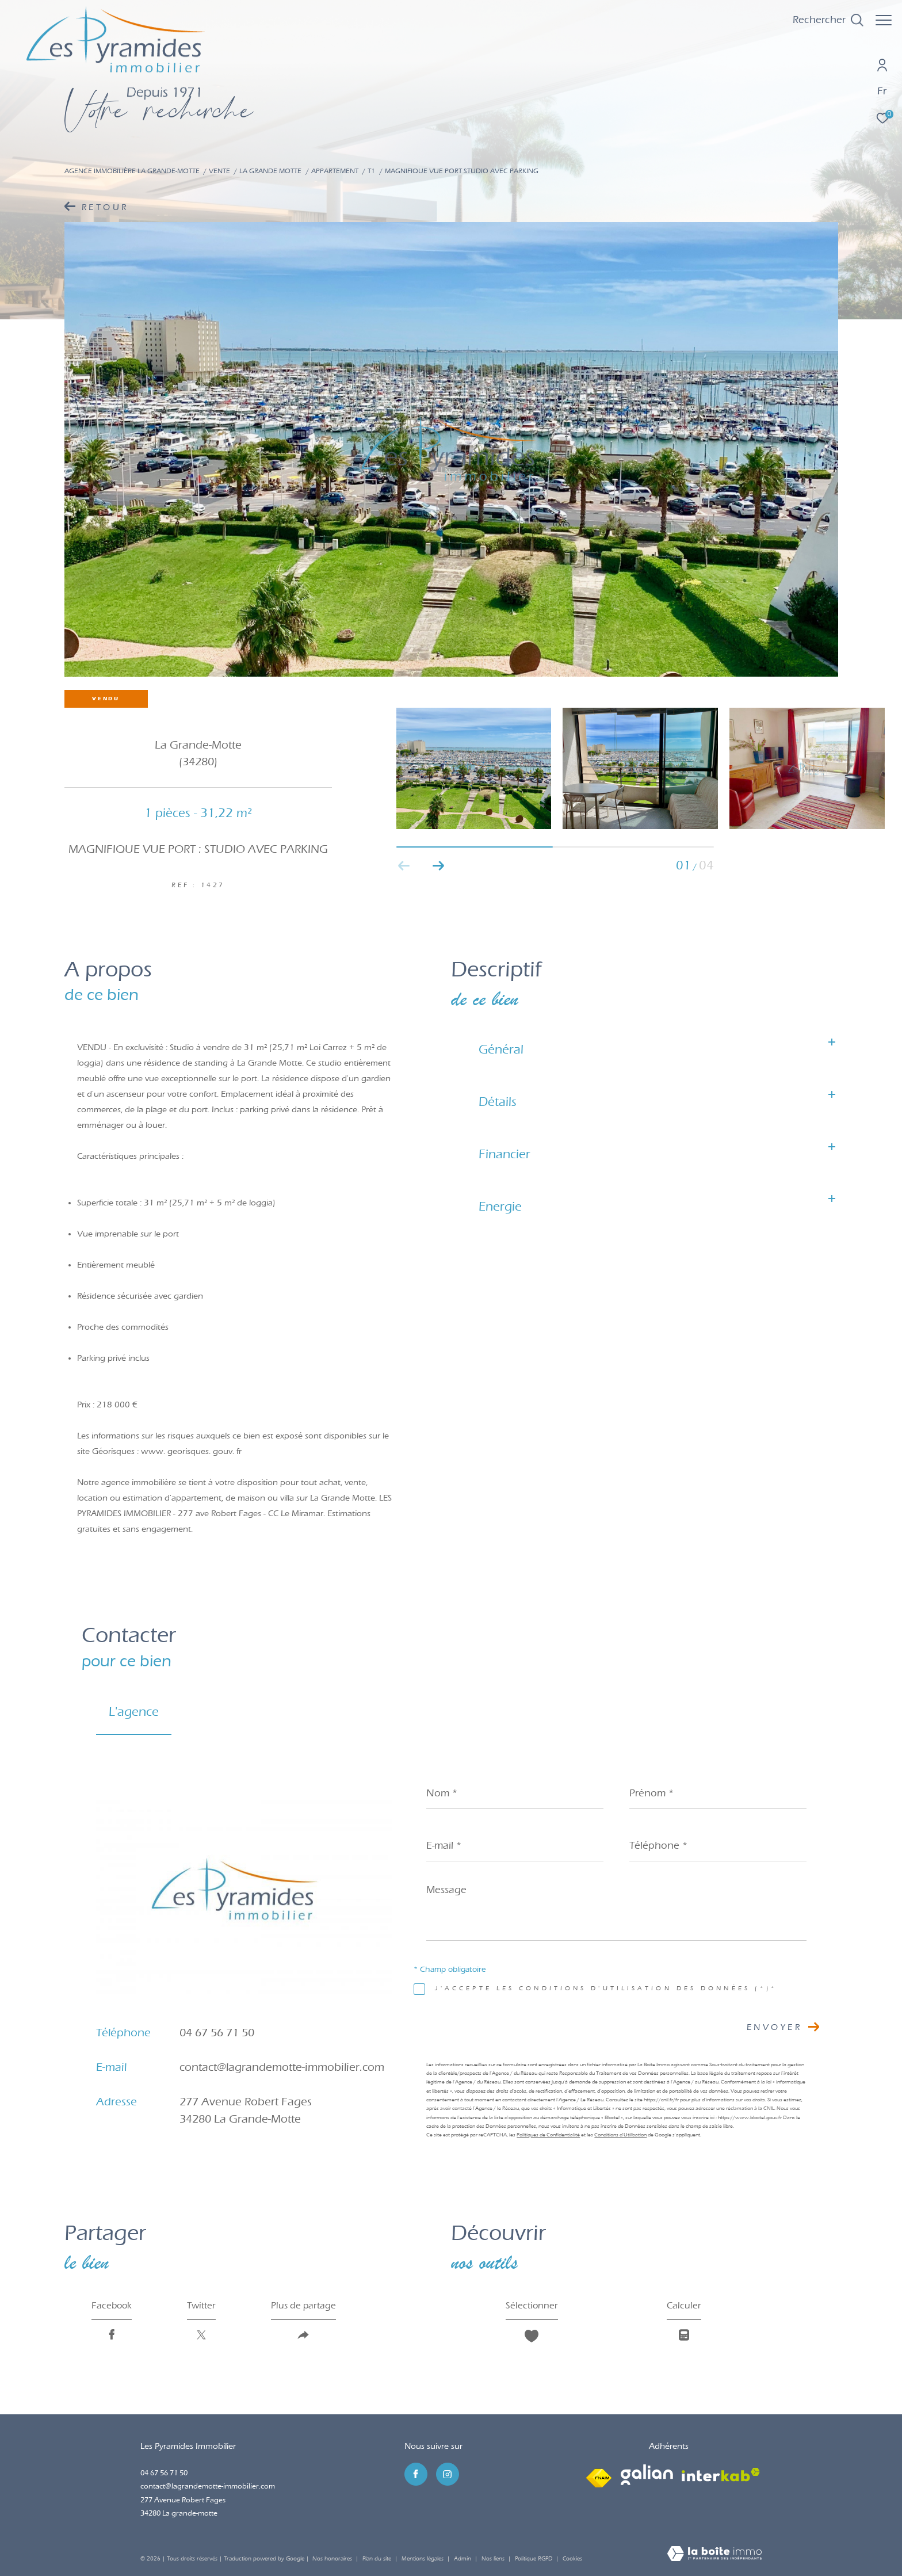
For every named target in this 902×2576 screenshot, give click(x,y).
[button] (438, 866)
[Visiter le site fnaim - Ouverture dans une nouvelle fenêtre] (599, 2474)
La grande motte (270, 171)
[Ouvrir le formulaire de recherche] (822, 20)
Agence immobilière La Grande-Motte (132, 171)
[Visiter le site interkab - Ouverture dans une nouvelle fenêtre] (721, 2475)
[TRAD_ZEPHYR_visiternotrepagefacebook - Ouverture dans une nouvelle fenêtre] (415, 2474)
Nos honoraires (332, 2558)
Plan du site (377, 2558)
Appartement (334, 171)
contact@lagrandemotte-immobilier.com (281, 2067)
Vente (219, 171)
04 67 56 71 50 (216, 2032)
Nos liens (493, 2558)
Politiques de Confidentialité (548, 2135)
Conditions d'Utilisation (620, 2135)
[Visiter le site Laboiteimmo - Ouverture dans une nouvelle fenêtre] (714, 2554)
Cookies (572, 2559)
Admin (463, 2558)
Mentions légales (423, 2558)
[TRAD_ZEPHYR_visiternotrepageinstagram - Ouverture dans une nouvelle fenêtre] (447, 2474)
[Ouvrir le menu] (883, 20)
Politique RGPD (533, 2558)
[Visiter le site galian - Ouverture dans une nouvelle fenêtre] (647, 2474)
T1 (371, 171)
